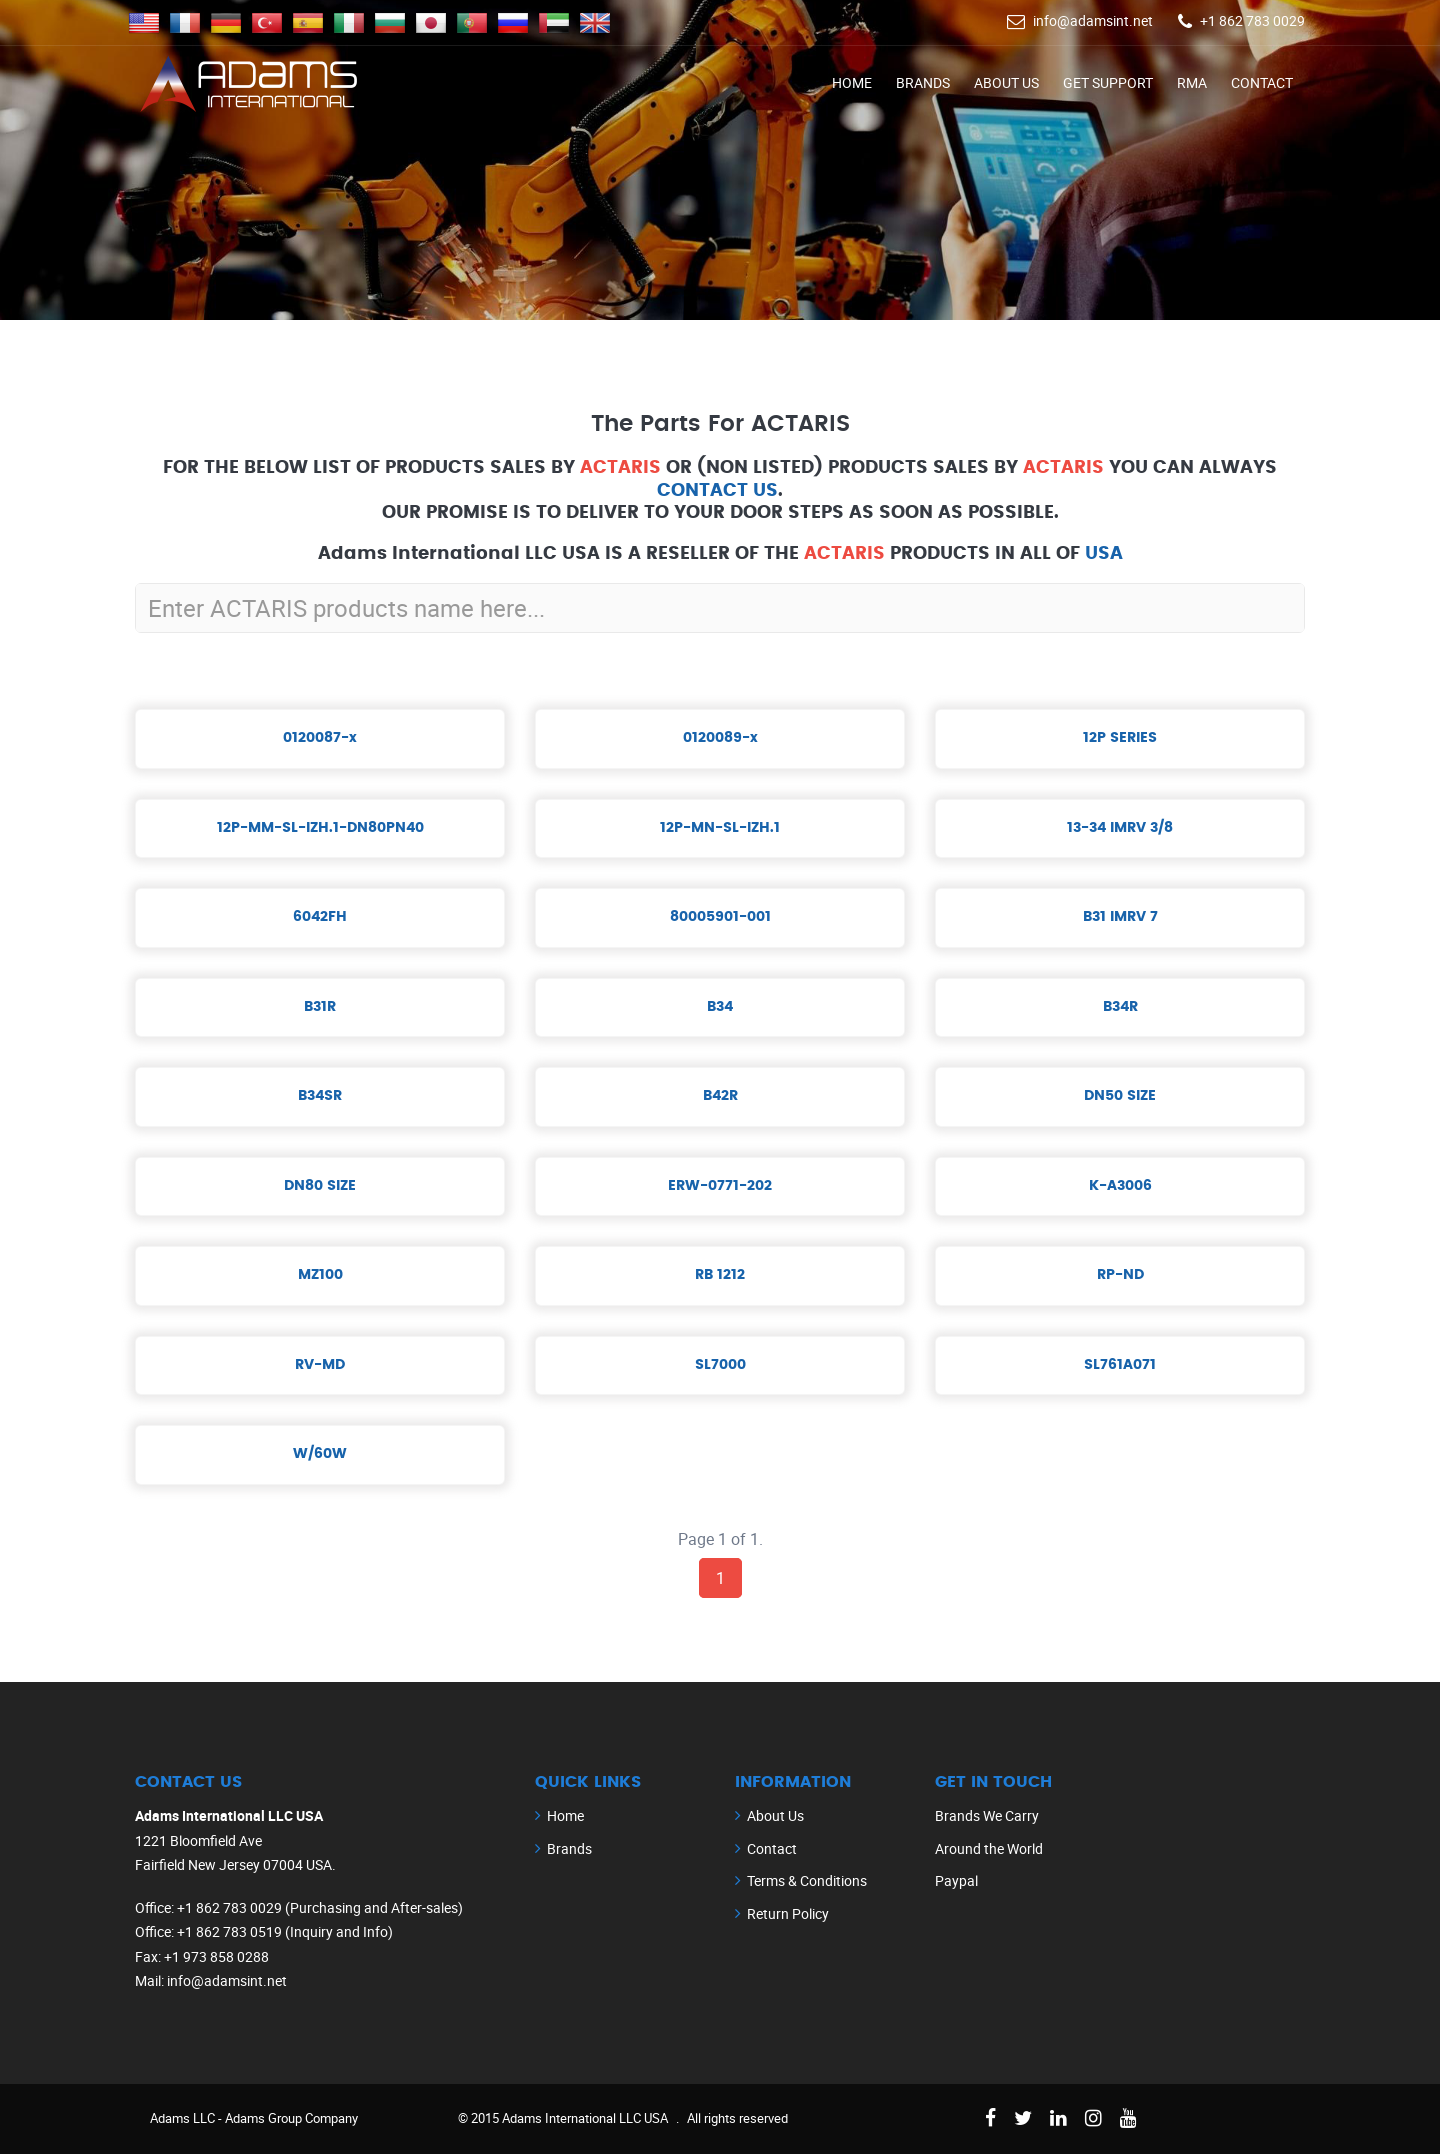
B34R (1120, 1007)
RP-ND (1120, 1275)
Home (852, 82)
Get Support (1108, 82)
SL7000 (720, 1365)
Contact (1262, 82)
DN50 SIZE (1120, 1096)
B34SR (320, 1096)
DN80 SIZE (320, 1186)
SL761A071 (1120, 1365)
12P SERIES (1120, 738)
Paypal (956, 1880)
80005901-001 (720, 917)
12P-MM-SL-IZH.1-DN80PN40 (320, 828)
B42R (720, 1096)
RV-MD (320, 1365)
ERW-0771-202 (720, 1186)
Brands (923, 82)
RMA (1192, 82)
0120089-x (720, 738)
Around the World (989, 1848)
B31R (320, 1007)
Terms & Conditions (807, 1880)
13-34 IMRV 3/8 (1120, 828)
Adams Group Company (291, 2118)
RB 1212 (720, 1275)
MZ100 (320, 1275)
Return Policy (788, 1913)
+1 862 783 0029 (1252, 20)
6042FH (320, 917)
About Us (1006, 82)
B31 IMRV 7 (1120, 917)
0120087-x (320, 738)
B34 (720, 1007)
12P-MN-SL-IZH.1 (720, 828)
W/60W (320, 1454)
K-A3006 (1120, 1186)
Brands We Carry (987, 1815)
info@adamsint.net (1093, 20)
